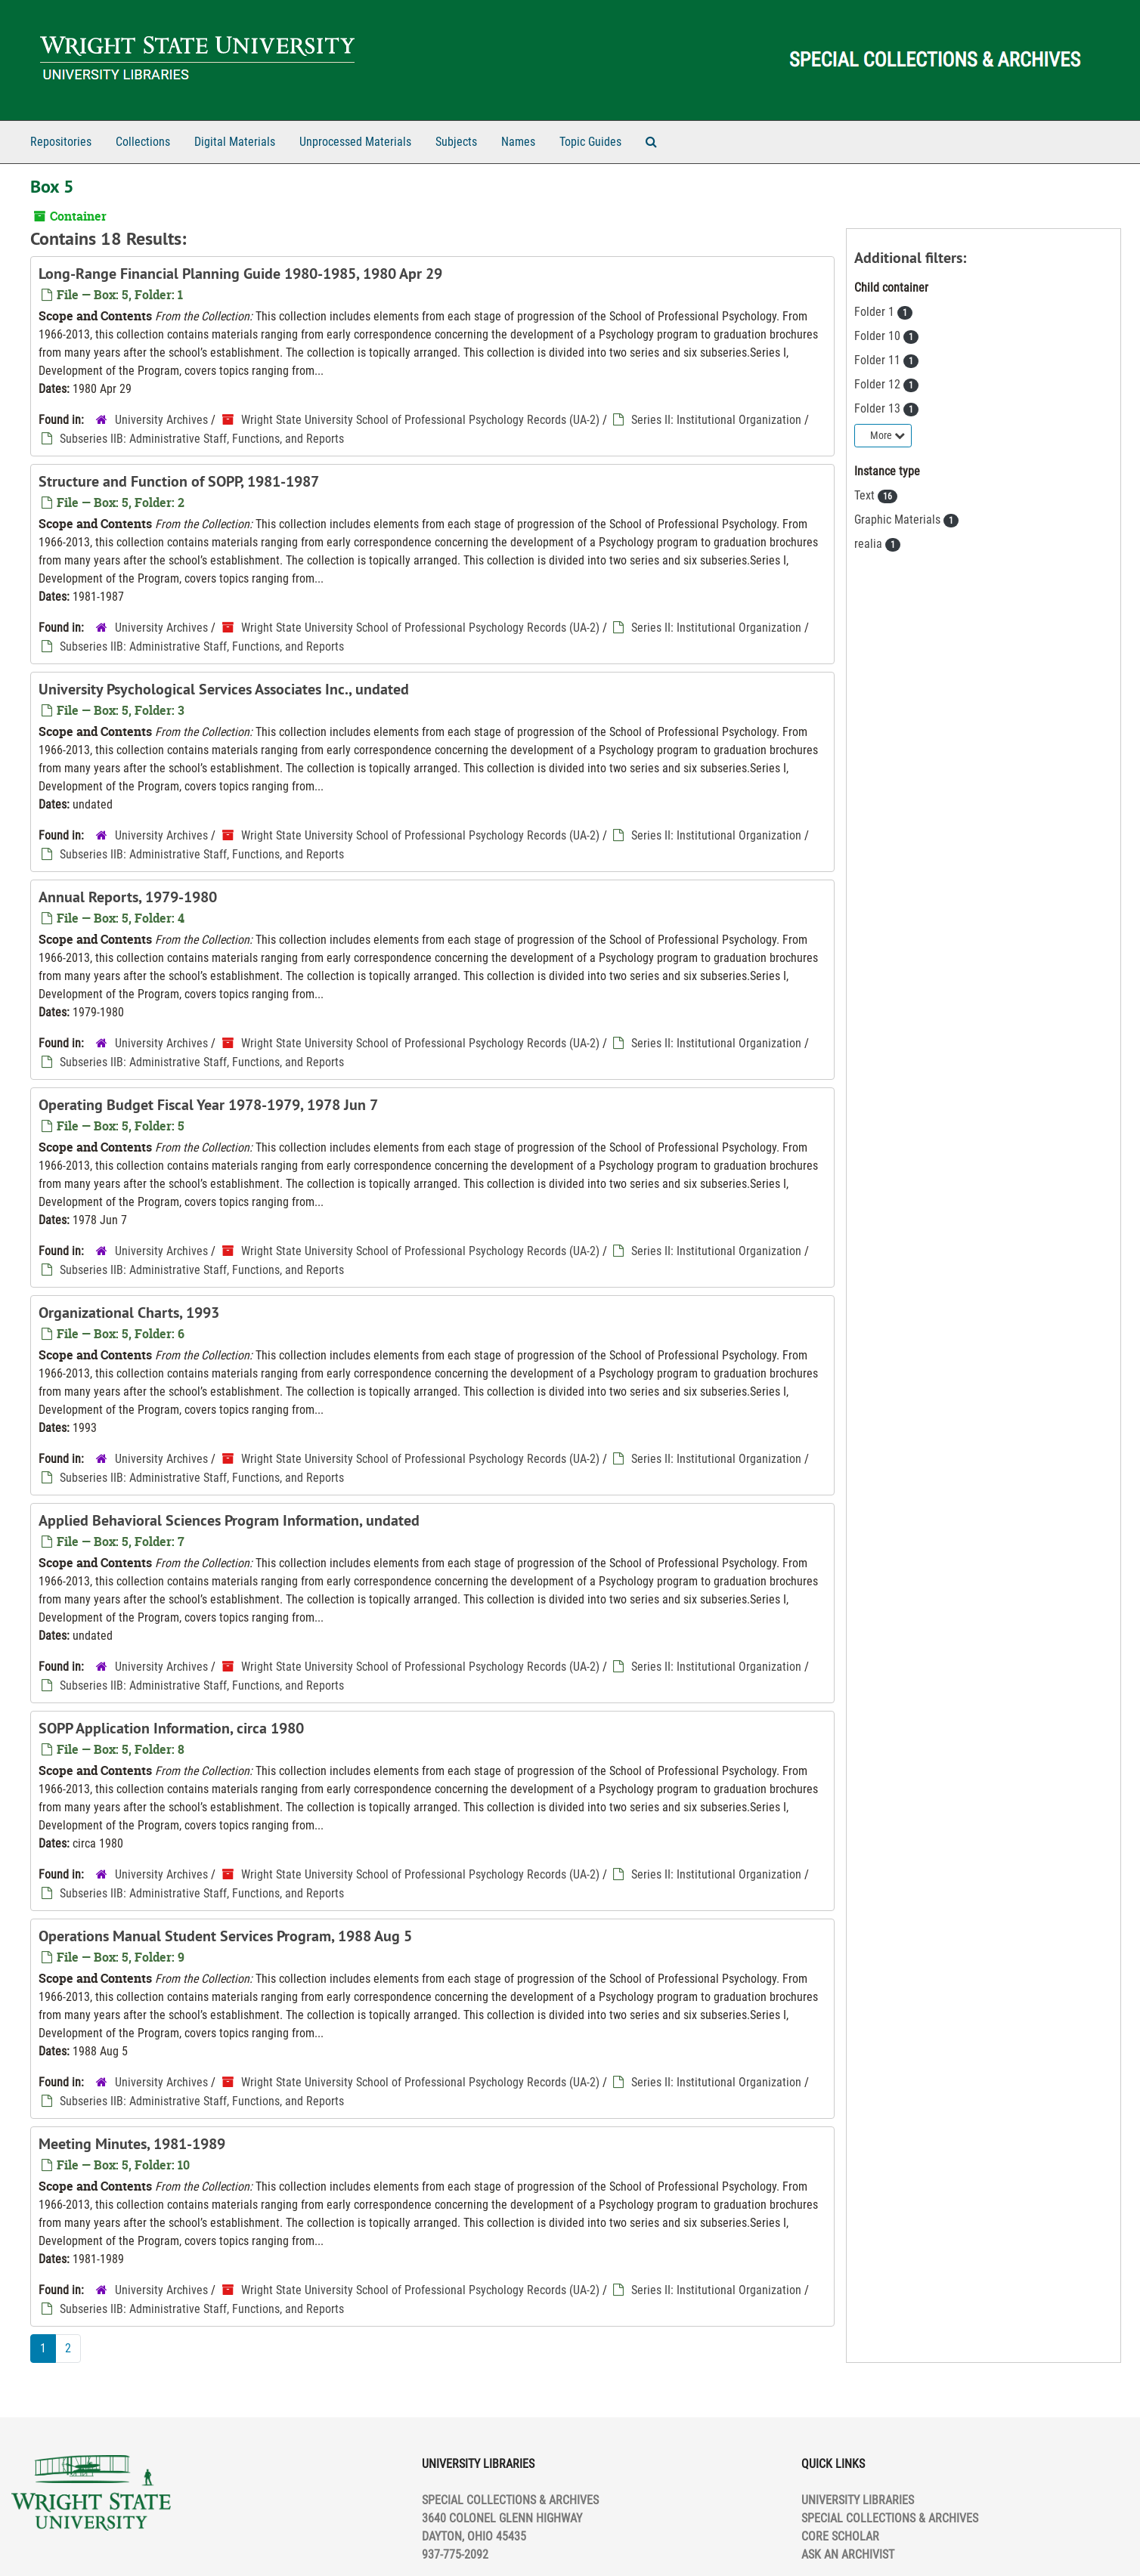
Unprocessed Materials (355, 142)
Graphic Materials (898, 519)
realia (869, 544)
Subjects (456, 142)
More (887, 435)
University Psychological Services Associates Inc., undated (224, 689)
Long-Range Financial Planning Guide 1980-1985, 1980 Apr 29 (240, 273)
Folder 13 (878, 408)
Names (518, 142)
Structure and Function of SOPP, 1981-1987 (179, 481)
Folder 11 (878, 360)
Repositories (60, 142)
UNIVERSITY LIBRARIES (857, 2500)
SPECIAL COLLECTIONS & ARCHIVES (889, 2518)
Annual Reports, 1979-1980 (128, 897)
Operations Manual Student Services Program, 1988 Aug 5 (225, 1936)
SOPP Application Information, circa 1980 (171, 1728)
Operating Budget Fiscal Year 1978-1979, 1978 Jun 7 (208, 1105)
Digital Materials (234, 142)
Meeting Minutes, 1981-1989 (132, 2144)
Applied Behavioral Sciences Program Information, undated (229, 1520)
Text (866, 495)
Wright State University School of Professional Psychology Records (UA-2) (420, 420)
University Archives (161, 420)
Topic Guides (590, 142)
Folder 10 (878, 336)
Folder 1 (875, 312)
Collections (143, 142)
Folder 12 (878, 384)
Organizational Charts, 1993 (129, 1312)
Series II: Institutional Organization (716, 420)
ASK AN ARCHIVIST (847, 2554)
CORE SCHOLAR (840, 2536)
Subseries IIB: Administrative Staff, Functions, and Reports (202, 438)
